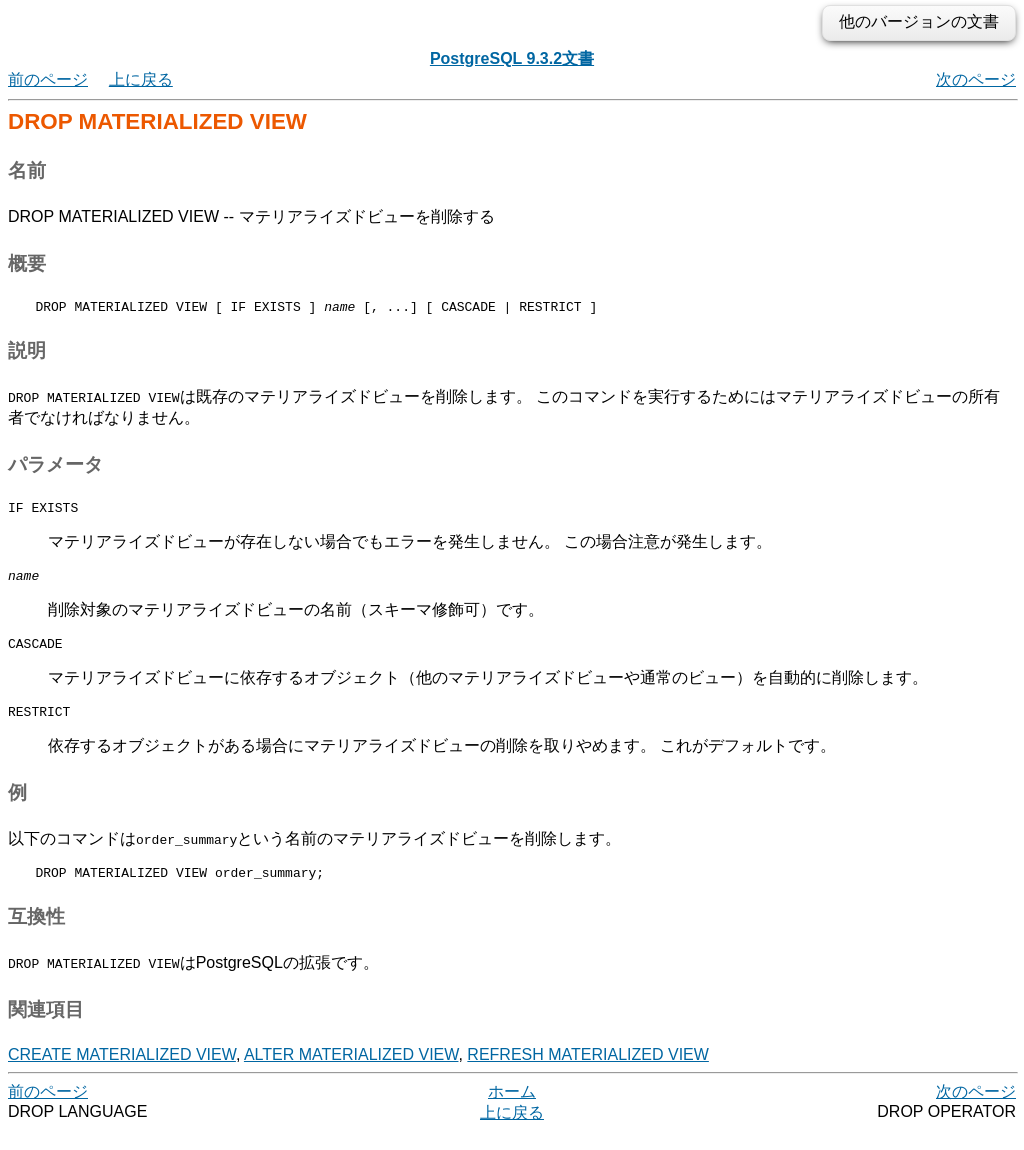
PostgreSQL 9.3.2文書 (512, 58)
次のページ (976, 79)
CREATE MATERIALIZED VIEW (122, 1072)
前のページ (48, 79)
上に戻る (141, 79)
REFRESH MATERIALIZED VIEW (588, 1072)
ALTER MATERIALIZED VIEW (351, 1072)
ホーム (512, 1109)
